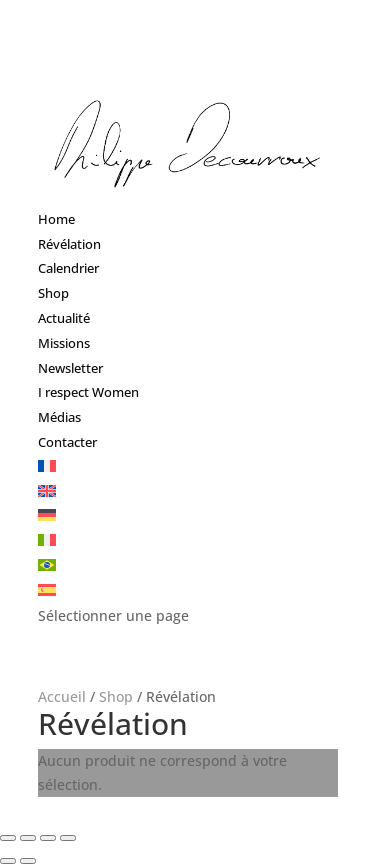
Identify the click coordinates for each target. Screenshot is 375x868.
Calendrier (68, 268)
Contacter (67, 442)
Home (56, 219)
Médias (59, 417)
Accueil (62, 696)
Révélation (69, 244)
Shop (53, 293)
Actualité (64, 318)
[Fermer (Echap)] (8, 838)
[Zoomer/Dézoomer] (68, 838)
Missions (64, 343)
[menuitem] (47, 467)
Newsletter (70, 368)
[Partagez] (28, 838)
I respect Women (88, 392)
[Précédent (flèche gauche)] (8, 861)
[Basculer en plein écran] (48, 838)
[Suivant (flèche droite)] (28, 861)
